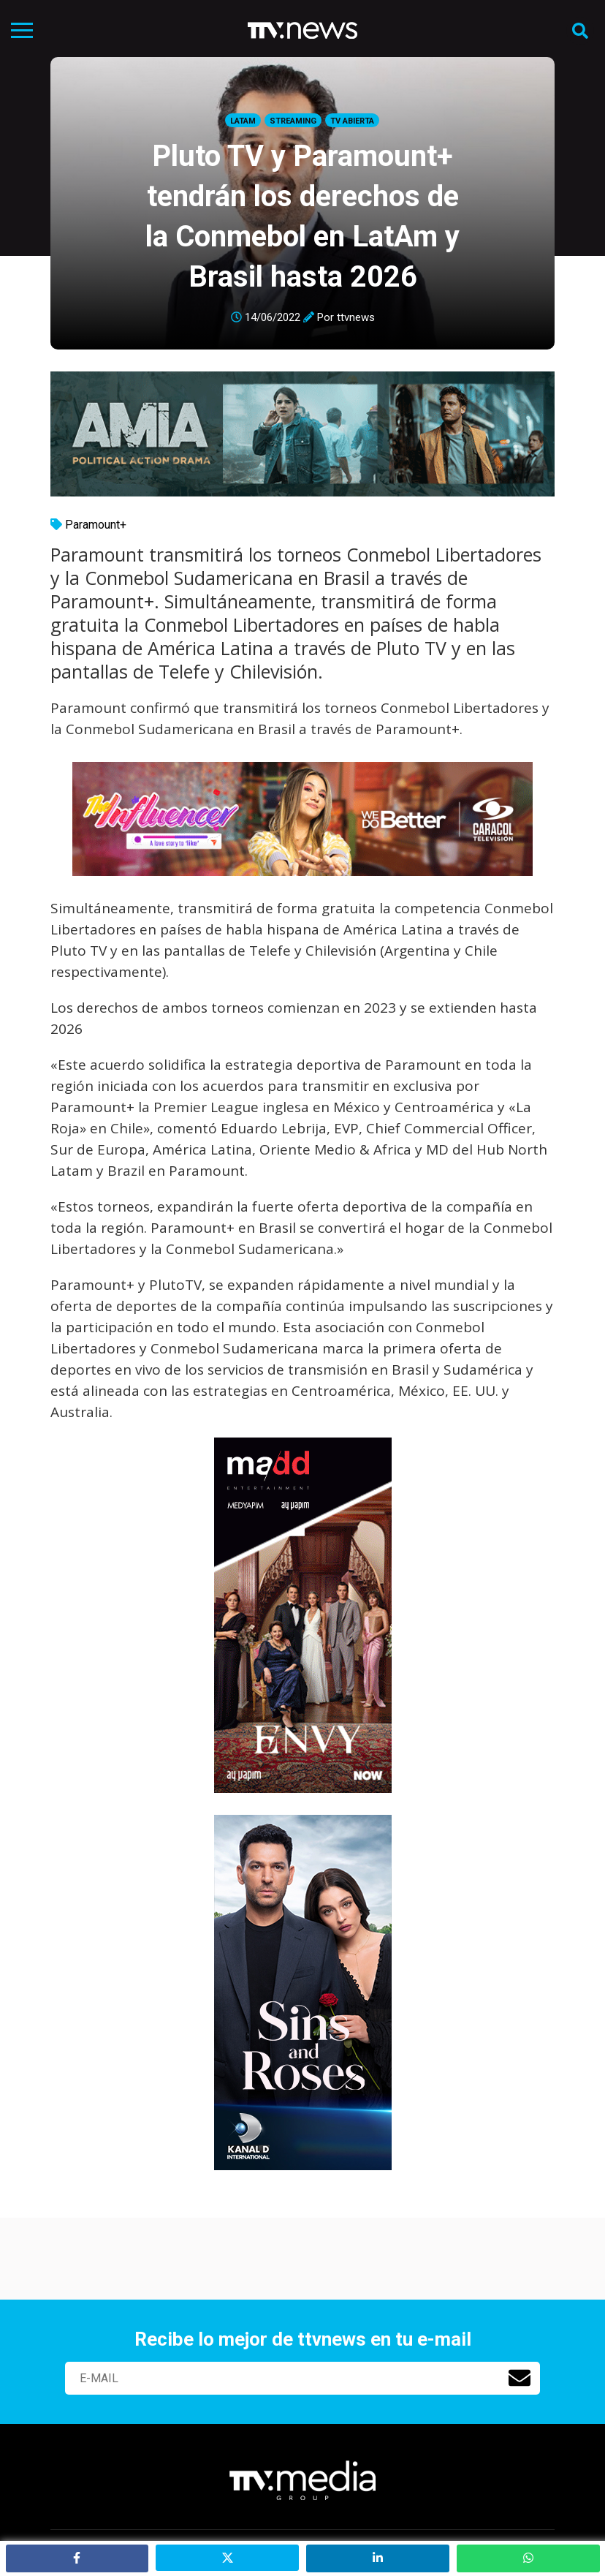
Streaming (293, 121)
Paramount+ (95, 525)
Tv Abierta (352, 121)
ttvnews (356, 317)
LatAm (243, 121)
